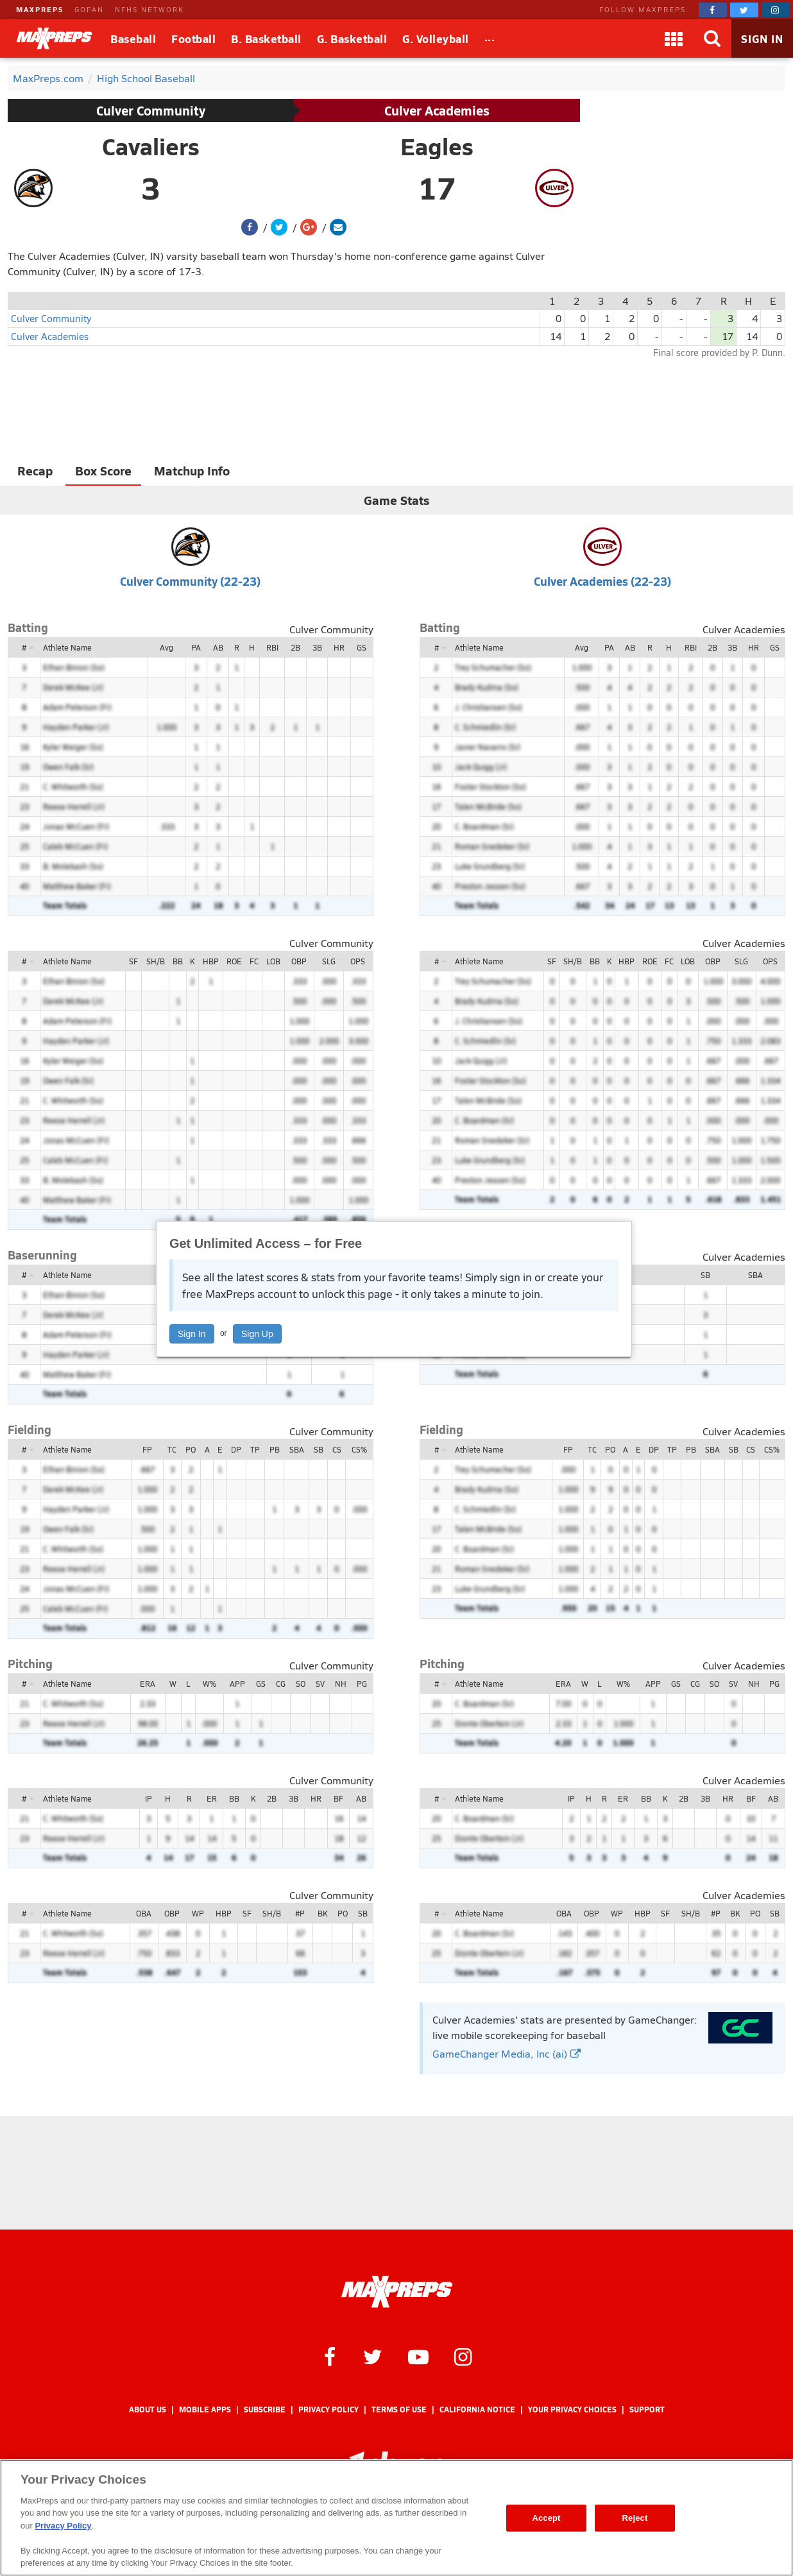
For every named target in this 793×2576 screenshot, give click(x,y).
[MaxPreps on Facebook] (713, 10)
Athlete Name (67, 647)
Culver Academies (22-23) (602, 581)
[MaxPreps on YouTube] (418, 2356)
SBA (755, 1275)
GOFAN (89, 9)
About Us (147, 2409)
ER (212, 1798)
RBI (272, 647)
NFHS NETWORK (149, 9)
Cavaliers (151, 146)
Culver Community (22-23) (190, 581)
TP (255, 1449)
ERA (147, 1683)
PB (274, 1449)
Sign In (192, 1334)
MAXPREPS (40, 9)
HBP (211, 961)
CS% (359, 1449)
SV (320, 1683)
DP (236, 1449)
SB (705, 1275)
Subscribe (265, 2409)
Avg (166, 647)
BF (338, 1798)
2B (295, 647)
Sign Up (257, 1334)
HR (339, 647)
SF (133, 961)
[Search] (712, 38)
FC (254, 961)
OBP (299, 961)
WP (198, 1913)
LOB (273, 961)
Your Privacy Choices (572, 2409)
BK (322, 1913)
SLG (329, 961)
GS (361, 647)
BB (178, 961)
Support (647, 2409)
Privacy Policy (328, 2409)
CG (281, 1683)
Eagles (436, 146)
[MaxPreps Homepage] (397, 2292)
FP (147, 1449)
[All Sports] (490, 38)
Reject (635, 2518)
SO (300, 1683)
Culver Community (150, 110)
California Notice (477, 2409)
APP (237, 1683)
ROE (234, 961)
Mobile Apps (205, 2409)
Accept (546, 2518)
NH (340, 1683)
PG (362, 1683)
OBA (143, 1913)
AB (218, 647)
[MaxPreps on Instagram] (776, 10)
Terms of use (399, 2409)
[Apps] (673, 38)
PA (196, 647)
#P (300, 1913)
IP (148, 1798)
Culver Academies (437, 110)
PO (190, 1449)
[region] (396, 2517)
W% (209, 1683)
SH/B (155, 961)
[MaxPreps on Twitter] (744, 10)
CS (336, 1449)
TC (171, 1449)
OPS (357, 961)
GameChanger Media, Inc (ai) (506, 2053)
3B (317, 647)
